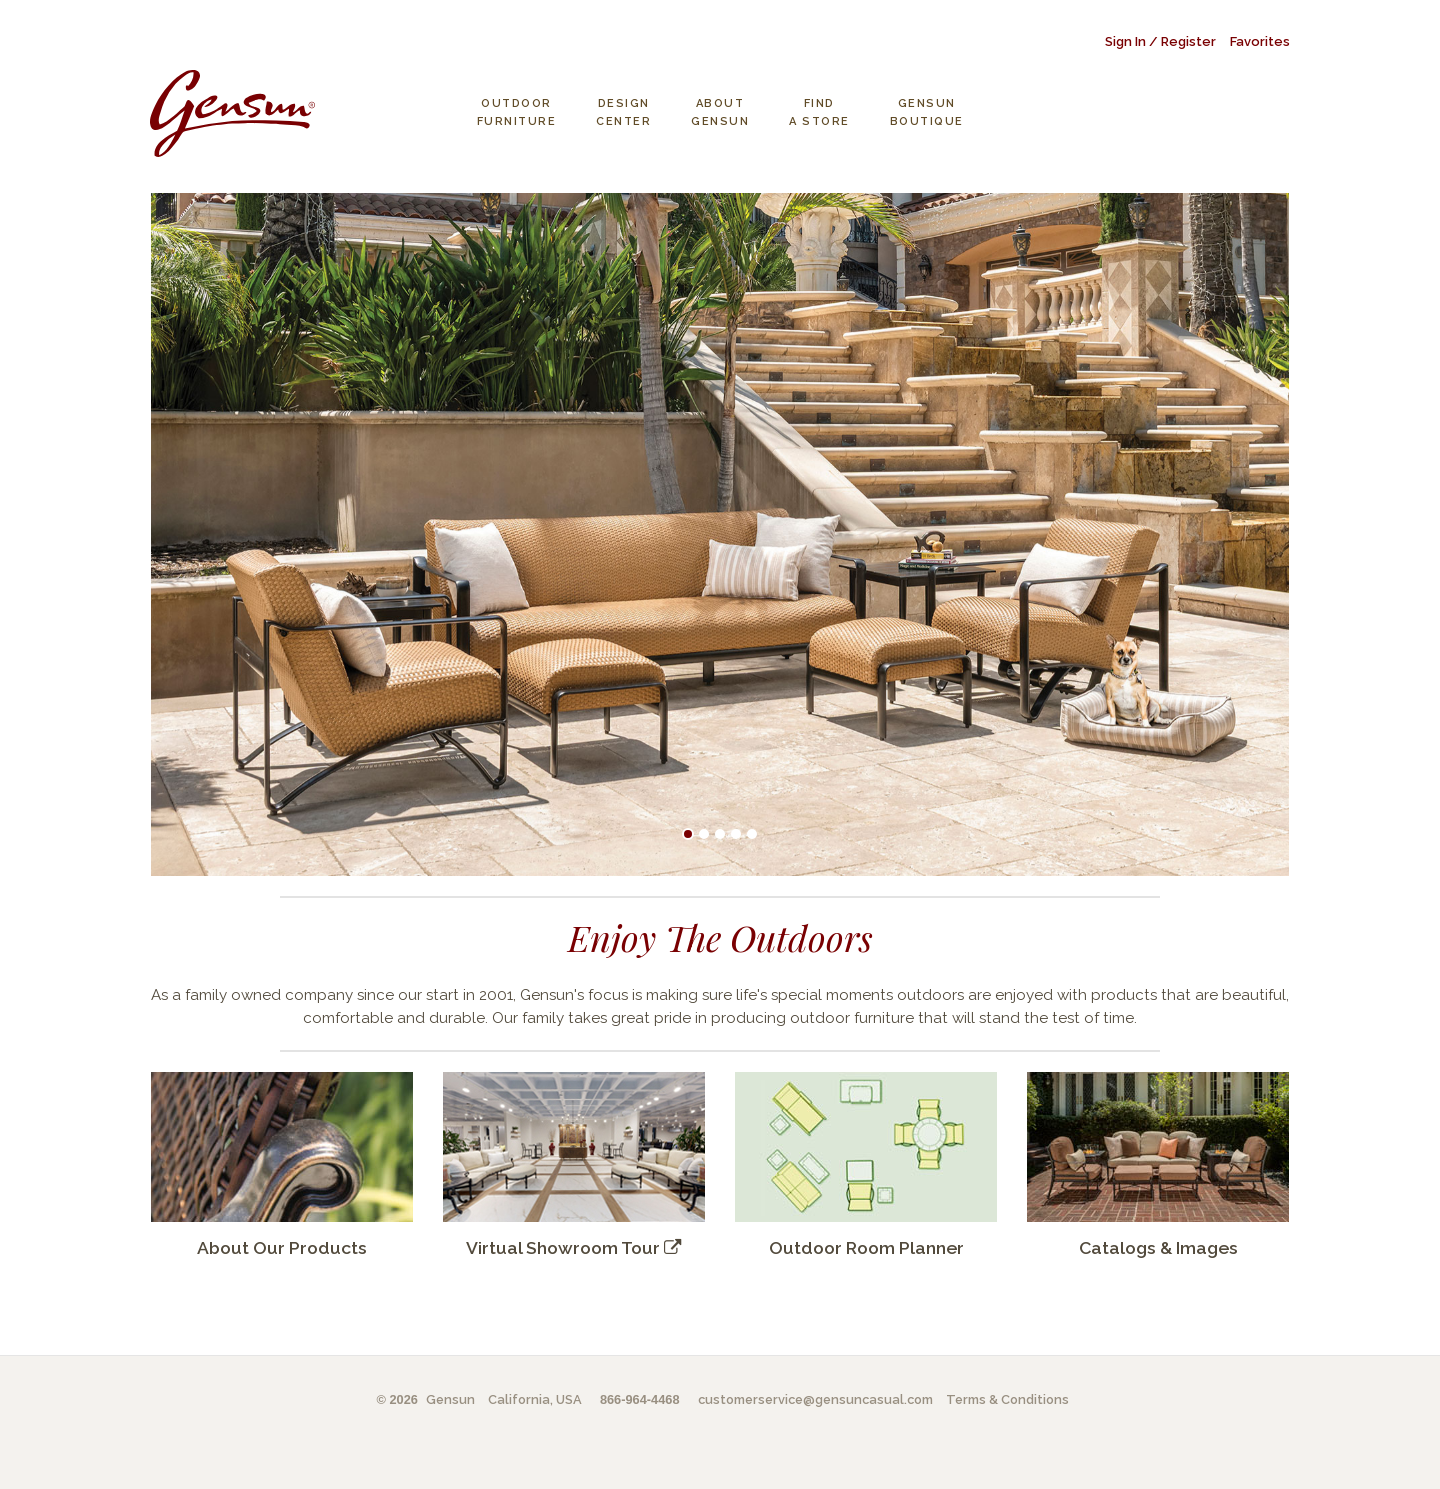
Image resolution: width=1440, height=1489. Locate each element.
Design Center (623, 112)
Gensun (450, 1399)
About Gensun (720, 112)
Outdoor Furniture (517, 112)
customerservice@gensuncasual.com (815, 1399)
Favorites (1260, 41)
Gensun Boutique (927, 112)
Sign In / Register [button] (1160, 41)
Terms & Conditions (1007, 1399)
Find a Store (819, 112)
